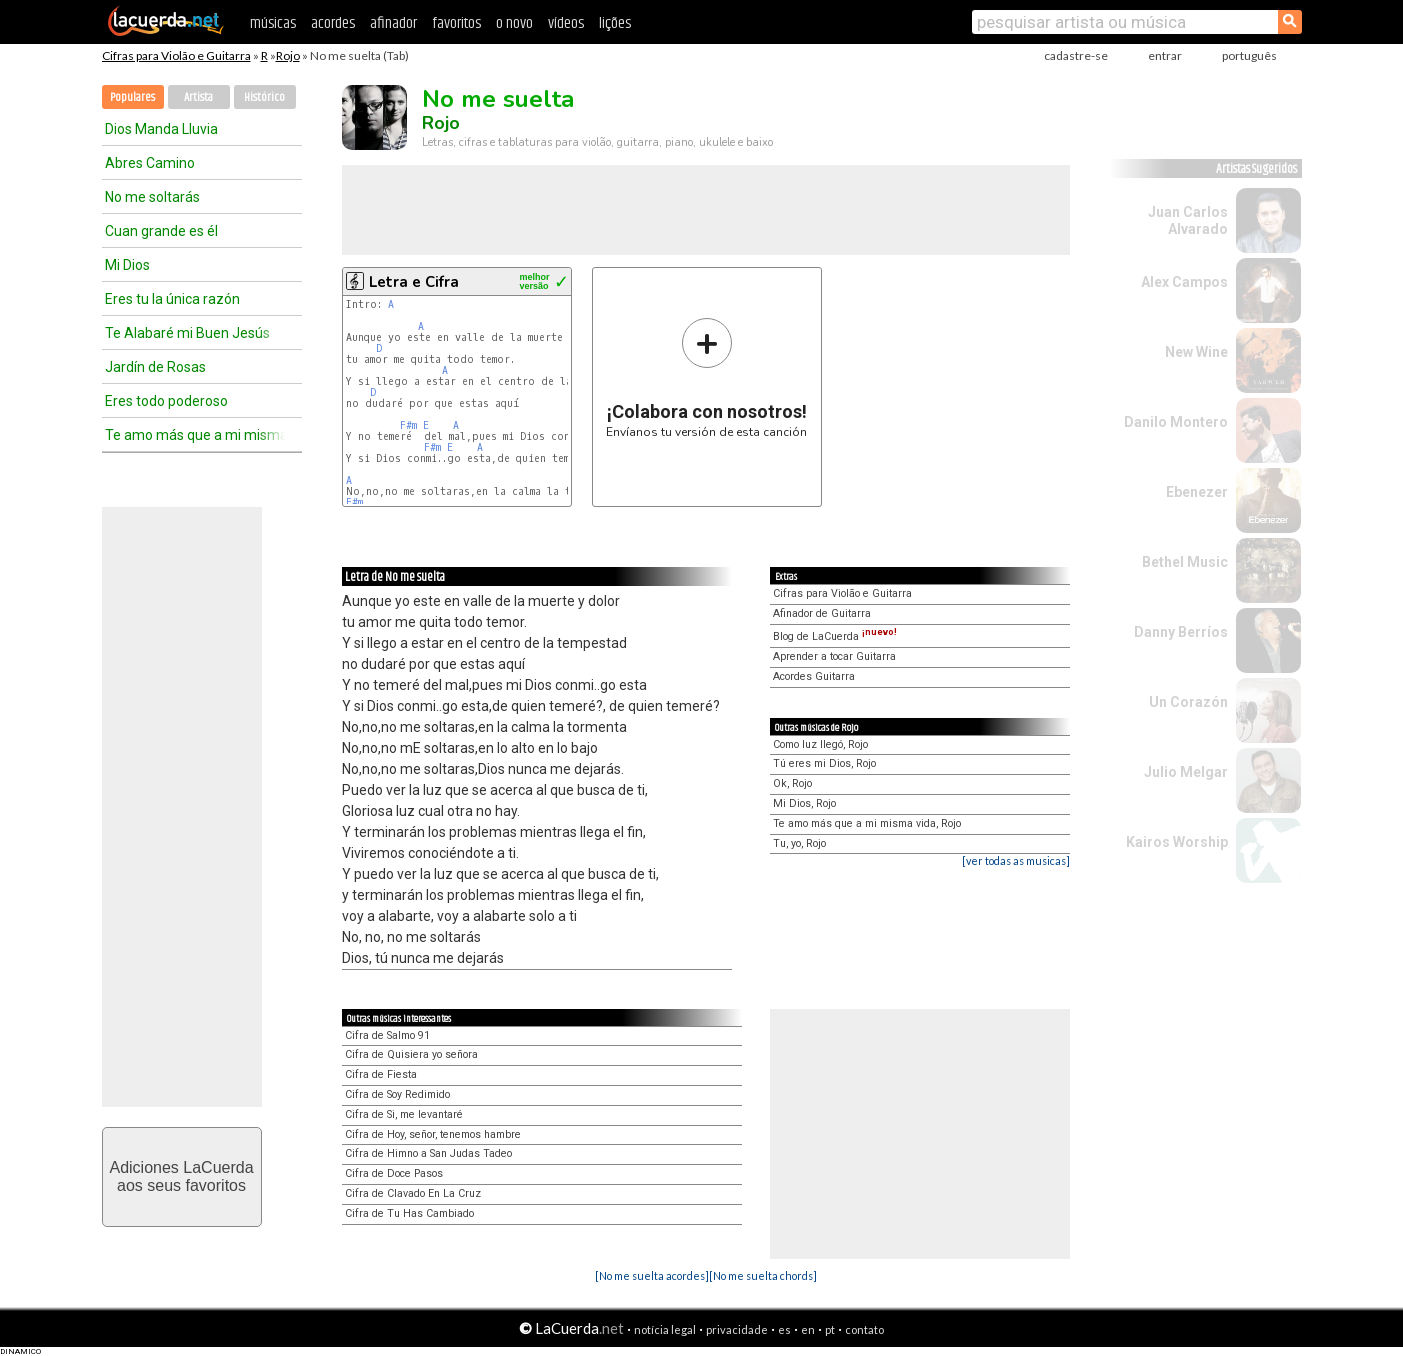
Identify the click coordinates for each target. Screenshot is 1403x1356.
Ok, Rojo (792, 783)
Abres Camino (150, 163)
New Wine (1196, 352)
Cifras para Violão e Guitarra (176, 55)
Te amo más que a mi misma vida (195, 435)
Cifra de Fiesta (381, 1074)
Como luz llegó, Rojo (820, 744)
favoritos (456, 23)
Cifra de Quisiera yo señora (411, 1054)
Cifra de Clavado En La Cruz (413, 1193)
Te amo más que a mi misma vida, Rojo (867, 823)
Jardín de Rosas (155, 367)
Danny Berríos (1181, 632)
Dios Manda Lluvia (161, 129)
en (808, 1329)
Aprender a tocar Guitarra (834, 656)
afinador (393, 23)
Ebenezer (1197, 492)
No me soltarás (152, 197)
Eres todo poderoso (166, 401)
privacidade (737, 1329)
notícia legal (665, 1329)
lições (615, 23)
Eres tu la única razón (172, 299)
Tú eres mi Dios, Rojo (824, 763)
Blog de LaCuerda (835, 636)
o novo (514, 23)
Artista (198, 97)
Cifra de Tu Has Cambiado (409, 1213)
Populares (132, 97)
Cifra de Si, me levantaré (404, 1114)
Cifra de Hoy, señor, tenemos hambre (433, 1134)
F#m (408, 425)
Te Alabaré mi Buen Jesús (187, 333)
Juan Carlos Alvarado (1188, 220)
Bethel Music (1185, 562)
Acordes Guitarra (814, 676)
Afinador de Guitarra (822, 613)
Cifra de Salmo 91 (387, 1035)
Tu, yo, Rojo (799, 843)
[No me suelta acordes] (652, 1275)
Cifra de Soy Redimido (397, 1094)
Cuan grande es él (161, 231)
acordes (333, 23)
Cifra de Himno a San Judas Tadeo (428, 1153)
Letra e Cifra (414, 282)
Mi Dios (127, 265)
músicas (273, 23)
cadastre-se (1076, 55)
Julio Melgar (1186, 772)
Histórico (264, 97)
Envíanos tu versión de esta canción (706, 377)
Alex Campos (1184, 282)
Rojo (288, 55)
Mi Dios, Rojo (804, 803)
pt (830, 1329)
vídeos (566, 23)
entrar (1165, 55)
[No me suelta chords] (763, 1275)
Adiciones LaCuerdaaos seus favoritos (181, 1176)
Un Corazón (1188, 702)
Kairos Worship (1177, 842)
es (784, 1329)
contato (864, 1329)
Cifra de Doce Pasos (394, 1173)
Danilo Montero (1176, 422)
